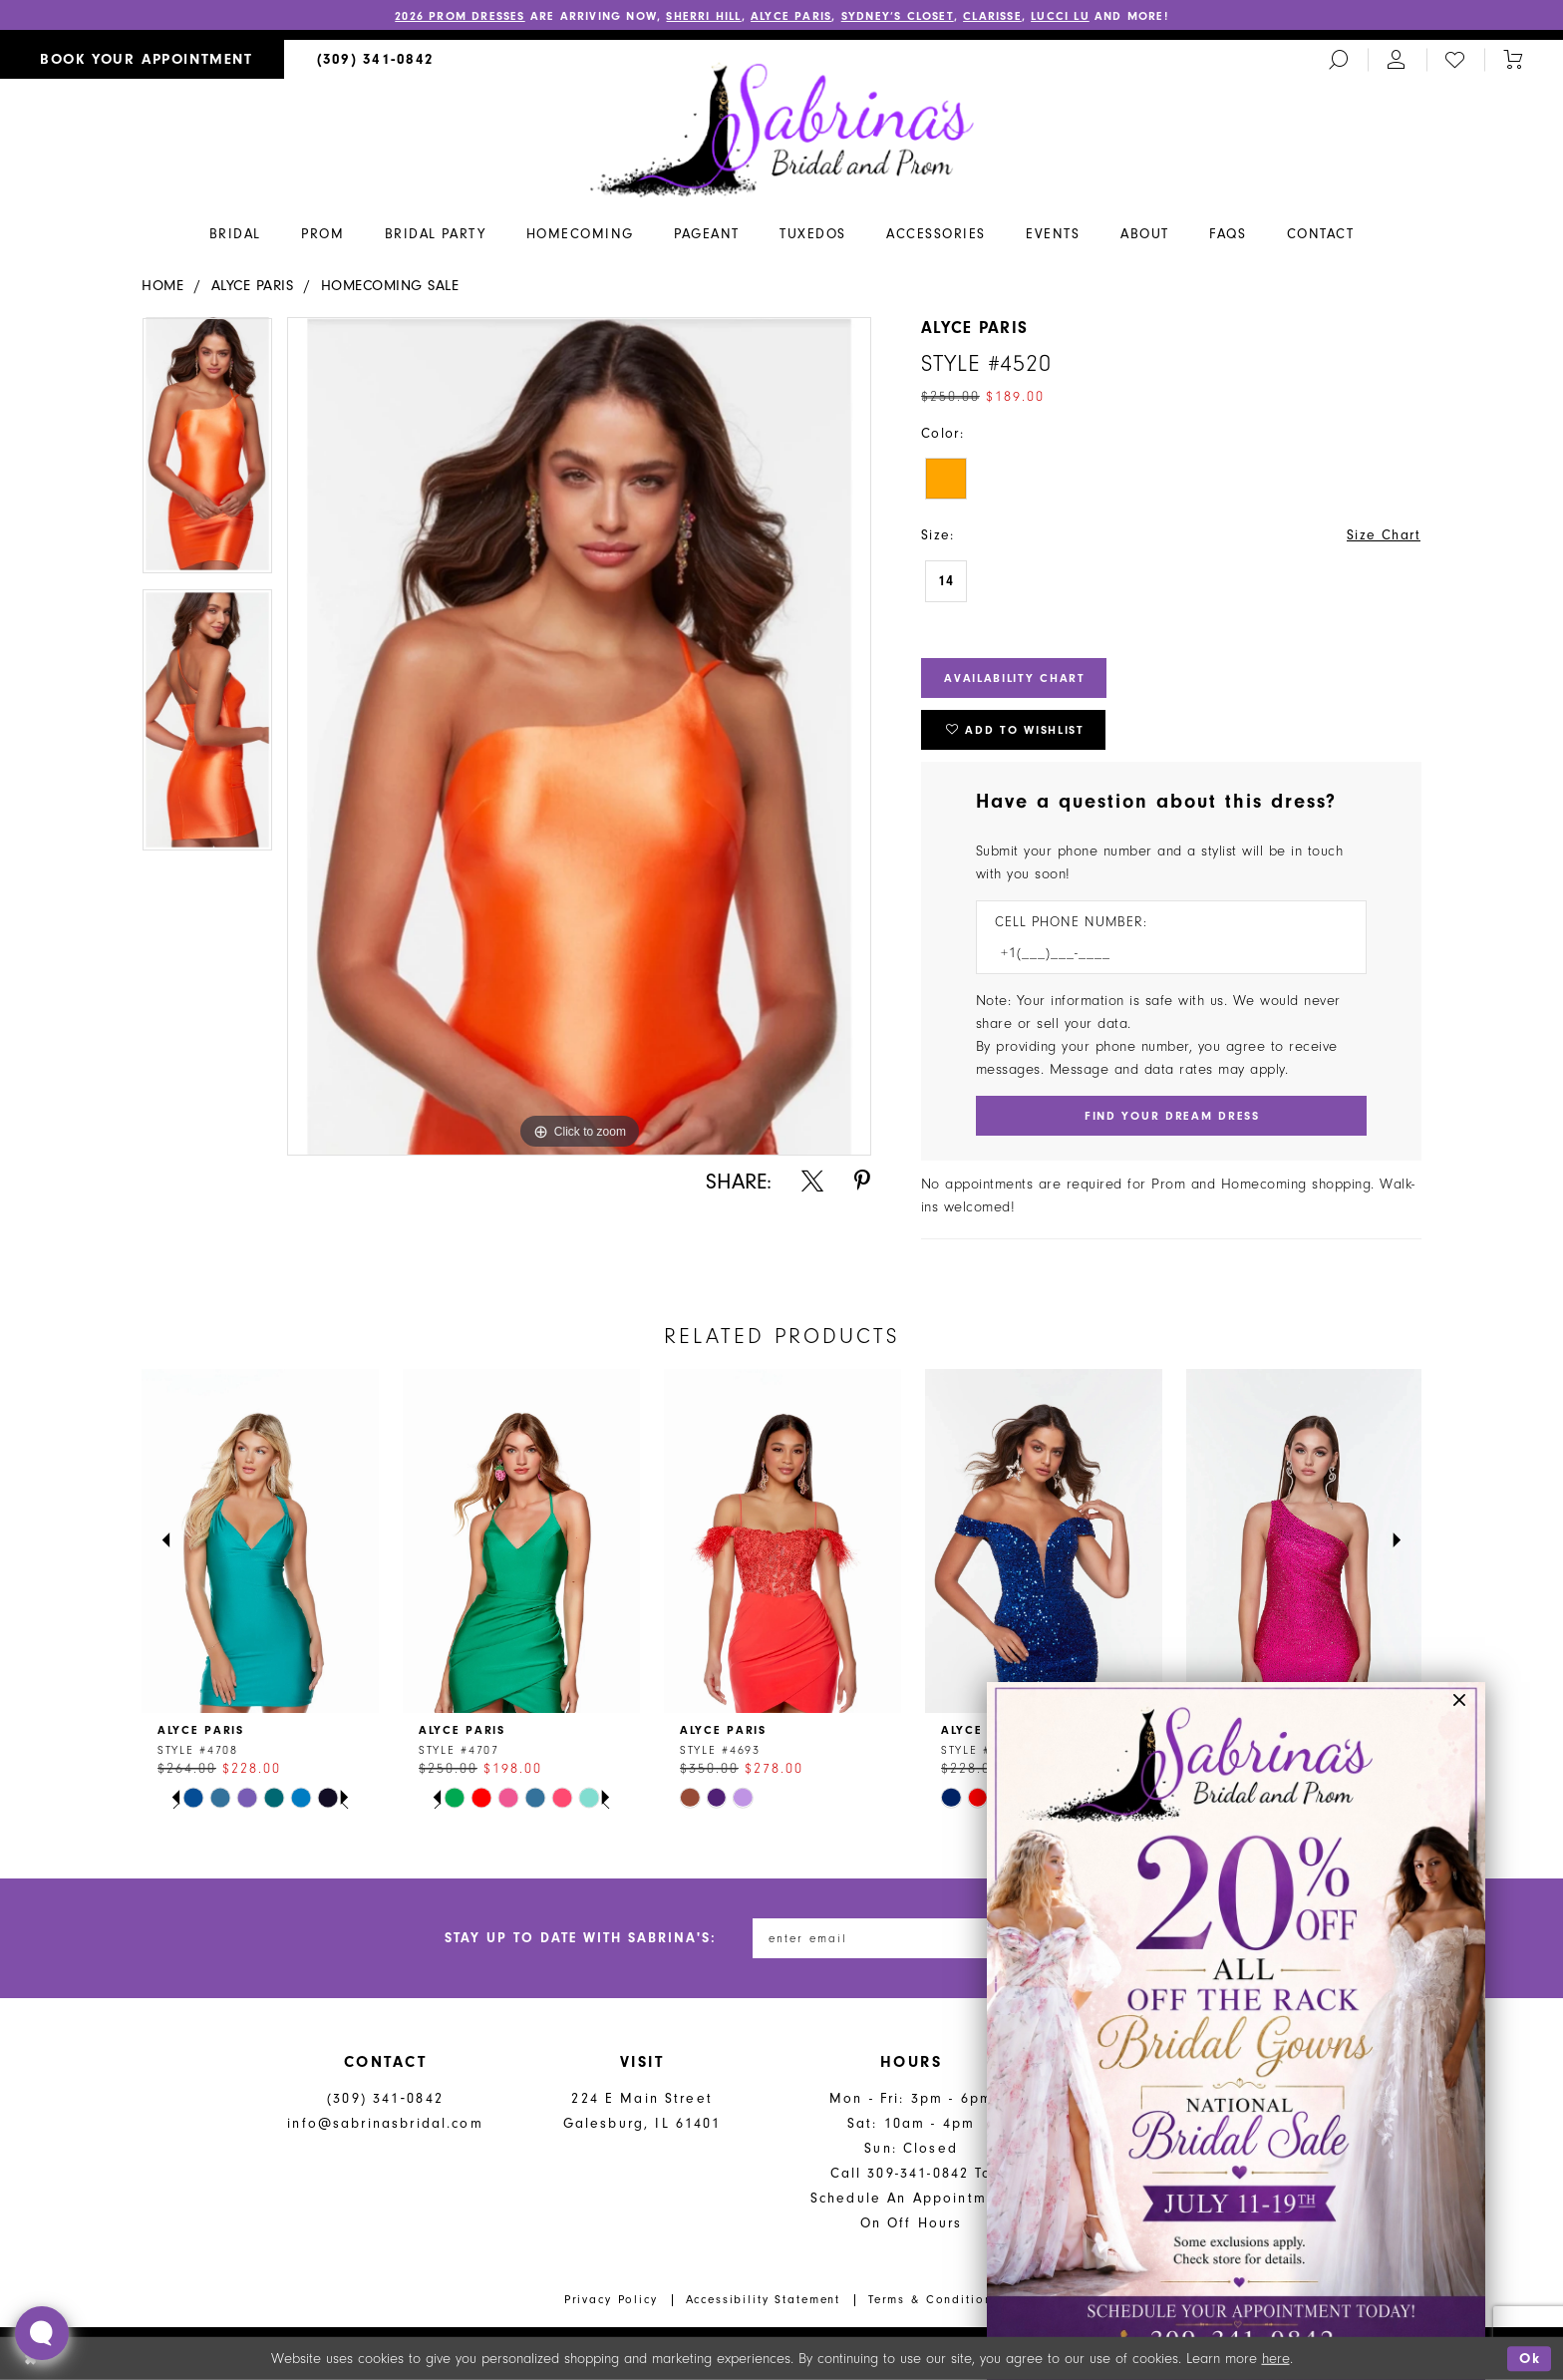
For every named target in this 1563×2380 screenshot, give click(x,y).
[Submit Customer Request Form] (1171, 1116)
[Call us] (376, 59)
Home (162, 285)
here (1276, 2358)
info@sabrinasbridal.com (384, 2123)
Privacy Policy (611, 2299)
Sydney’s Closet (897, 16)
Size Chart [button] (1383, 534)
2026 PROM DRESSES (459, 16)
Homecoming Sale (390, 285)
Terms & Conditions (933, 2299)
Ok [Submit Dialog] (1530, 2358)
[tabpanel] (207, 453)
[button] (1460, 1707)
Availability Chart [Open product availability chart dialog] (1015, 678)
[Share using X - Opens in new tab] (812, 1181)
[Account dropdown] (1396, 59)
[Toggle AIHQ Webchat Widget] (42, 2333)
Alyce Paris (791, 16)
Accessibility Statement (763, 2299)
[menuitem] (142, 59)
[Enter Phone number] (1161, 952)
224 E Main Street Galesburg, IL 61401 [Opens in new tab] (642, 2111)
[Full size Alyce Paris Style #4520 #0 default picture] (579, 737)
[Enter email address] (876, 1938)
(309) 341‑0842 (385, 2098)
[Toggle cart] (1513, 59)
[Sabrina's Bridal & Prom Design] (782, 128)
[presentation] (260, 1540)
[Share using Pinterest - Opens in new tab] (862, 1181)
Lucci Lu (1060, 16)
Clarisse (992, 16)
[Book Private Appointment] (142, 59)
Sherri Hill (703, 16)
